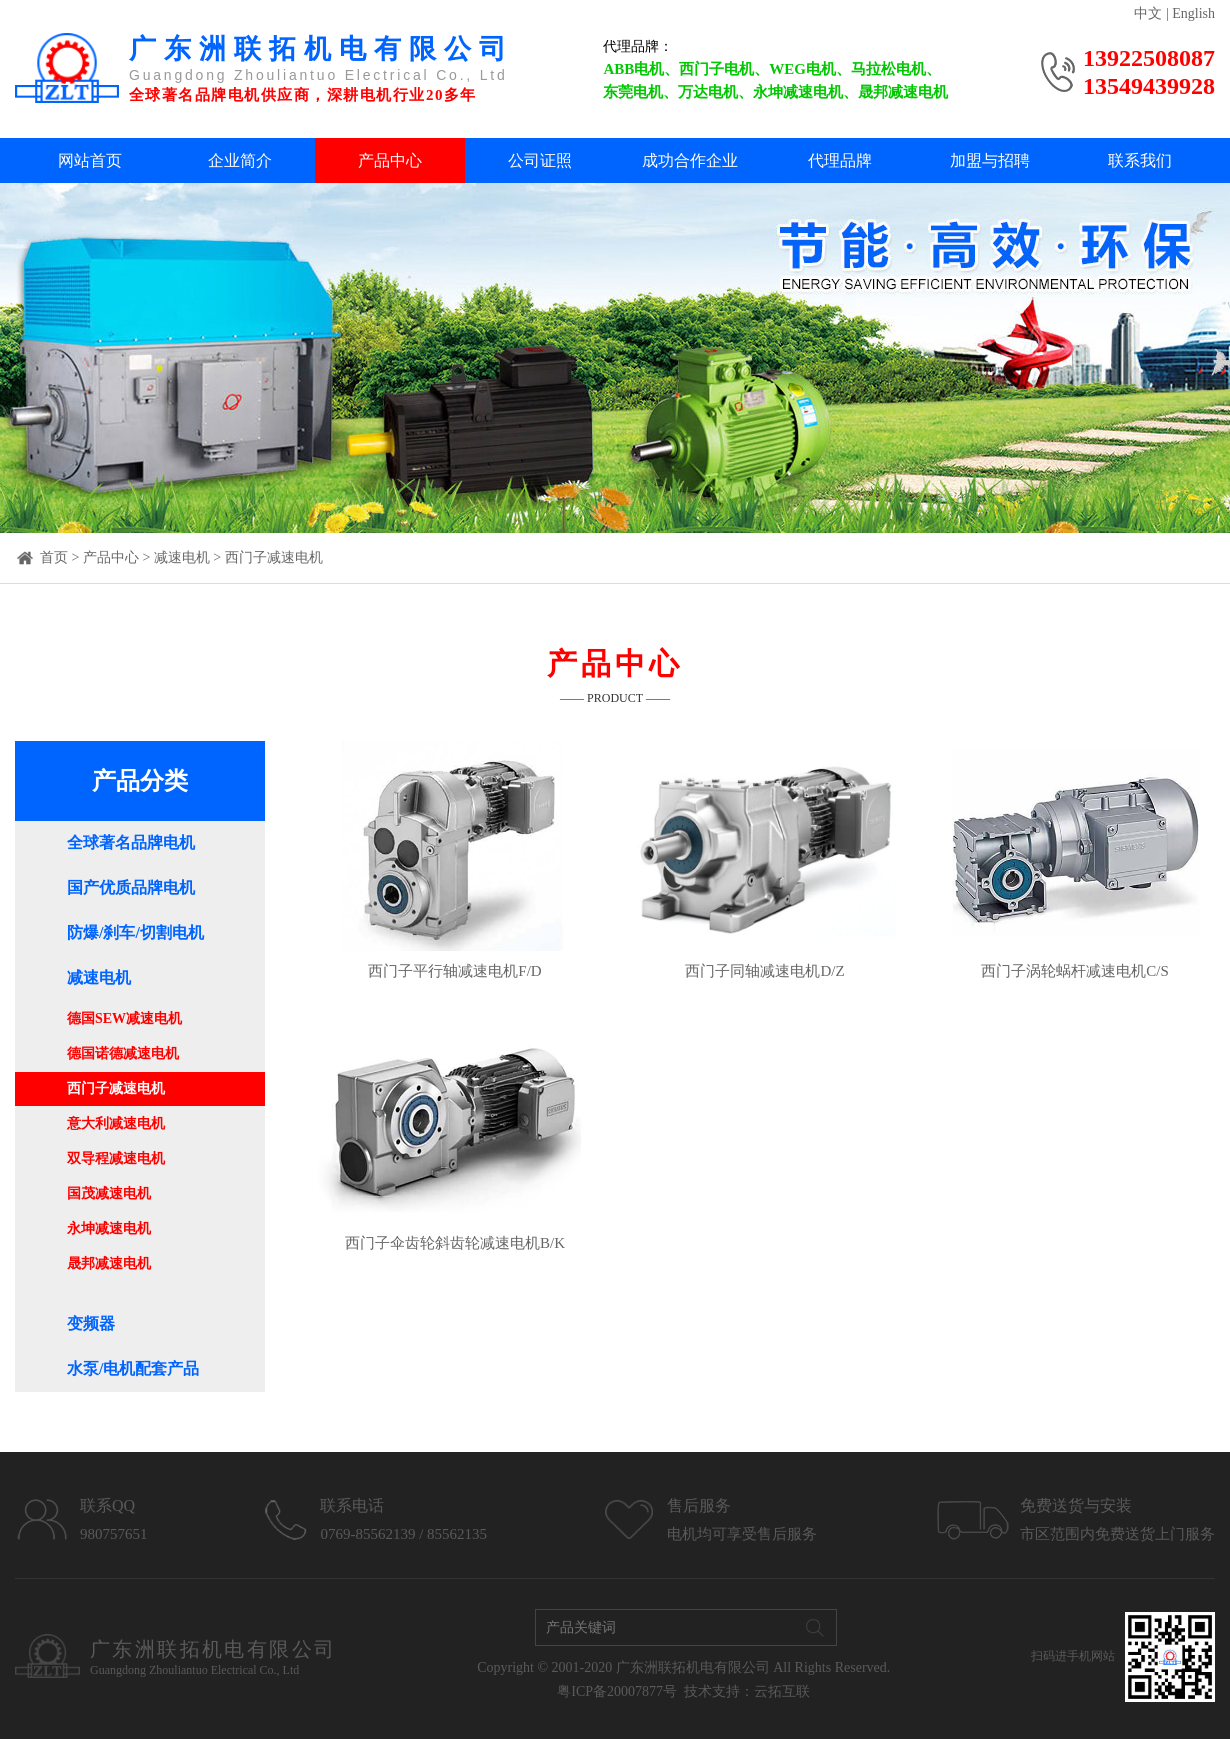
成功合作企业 (690, 160)
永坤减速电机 (109, 1228)
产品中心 (390, 160)
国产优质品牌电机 (131, 887)
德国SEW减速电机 (124, 1018)
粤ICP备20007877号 (617, 1691)
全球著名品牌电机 (131, 842)
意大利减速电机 (116, 1123)
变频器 (91, 1323)
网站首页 (90, 160)
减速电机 (182, 557)
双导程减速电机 (116, 1158)
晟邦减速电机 (109, 1263)
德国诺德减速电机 (123, 1053)
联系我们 (1140, 160)
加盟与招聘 (990, 160)
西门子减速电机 (274, 557)
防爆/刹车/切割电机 (135, 932)
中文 (1148, 13)
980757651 (114, 1534)
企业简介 (240, 160)
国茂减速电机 (109, 1193)
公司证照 (540, 160)
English (1193, 13)
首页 (54, 557)
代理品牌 (840, 160)
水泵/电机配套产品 (133, 1368)
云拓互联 (782, 1691)
